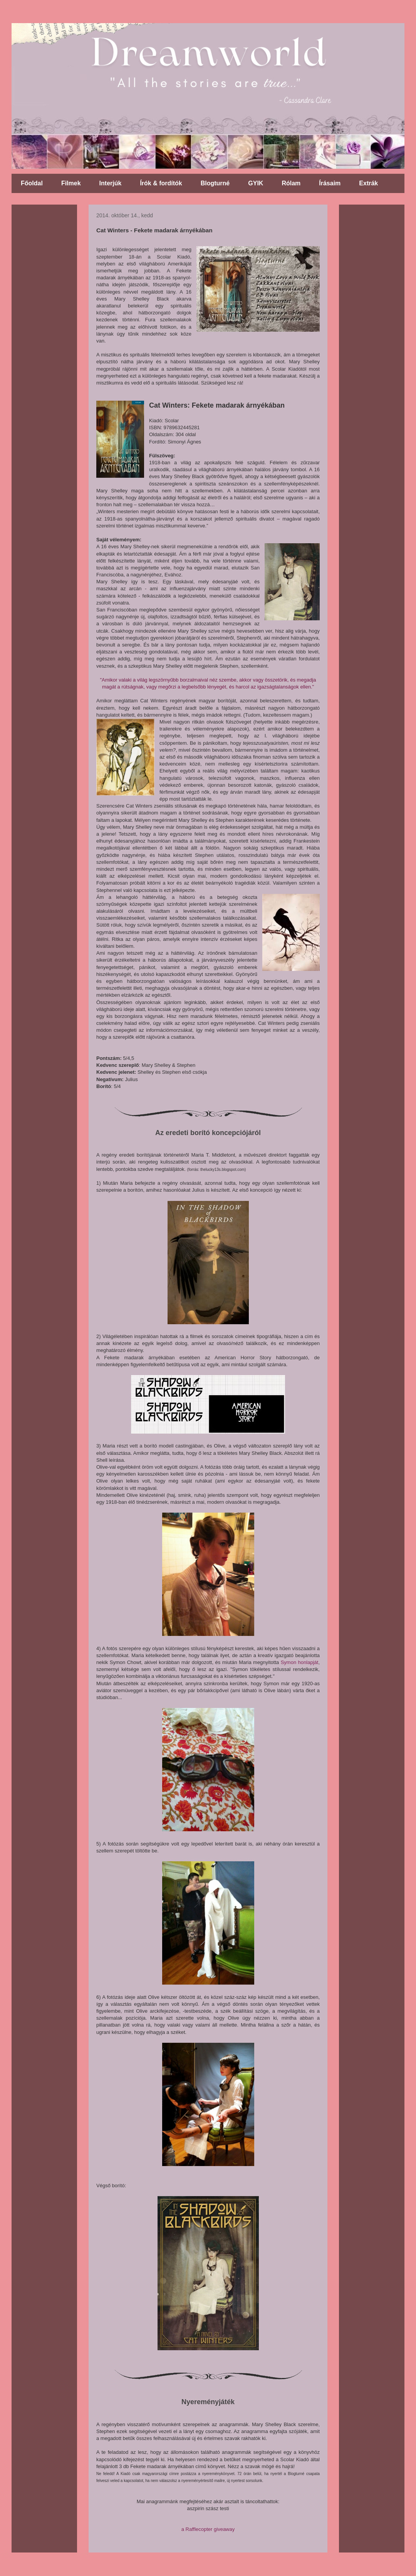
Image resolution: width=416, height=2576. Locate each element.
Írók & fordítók (161, 183)
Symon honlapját (300, 1662)
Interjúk (110, 183)
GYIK (255, 183)
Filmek (71, 183)
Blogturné (215, 183)
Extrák (368, 183)
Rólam (291, 183)
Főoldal (32, 183)
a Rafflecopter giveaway (208, 2529)
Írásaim (330, 183)
